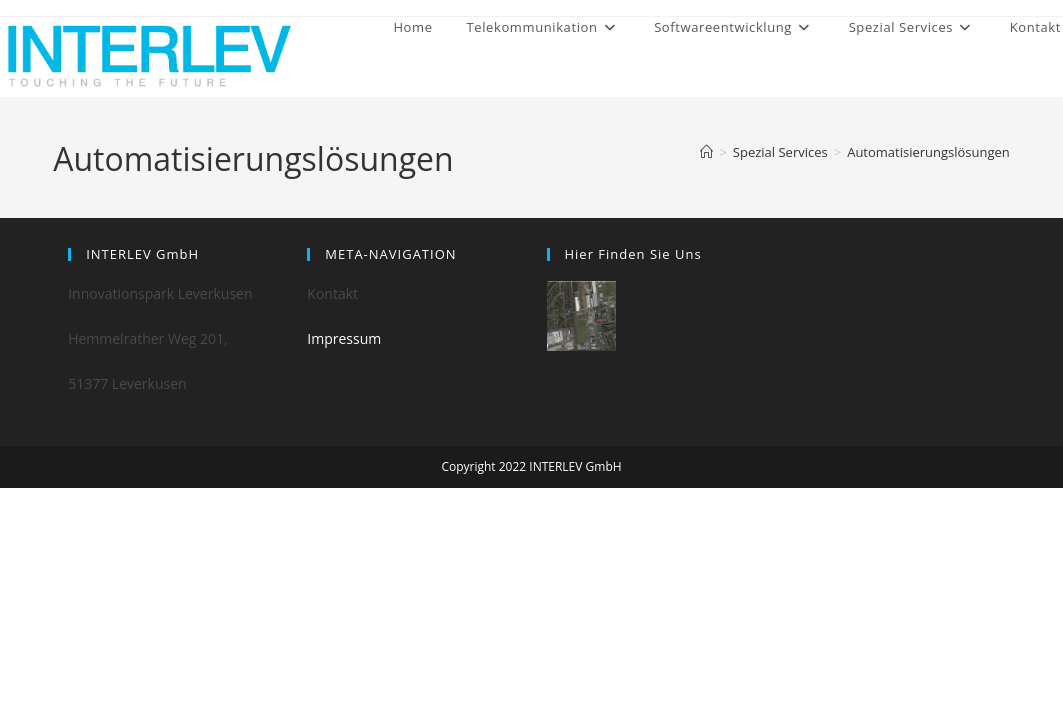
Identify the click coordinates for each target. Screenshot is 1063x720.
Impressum (344, 338)
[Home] (706, 152)
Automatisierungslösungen (928, 152)
